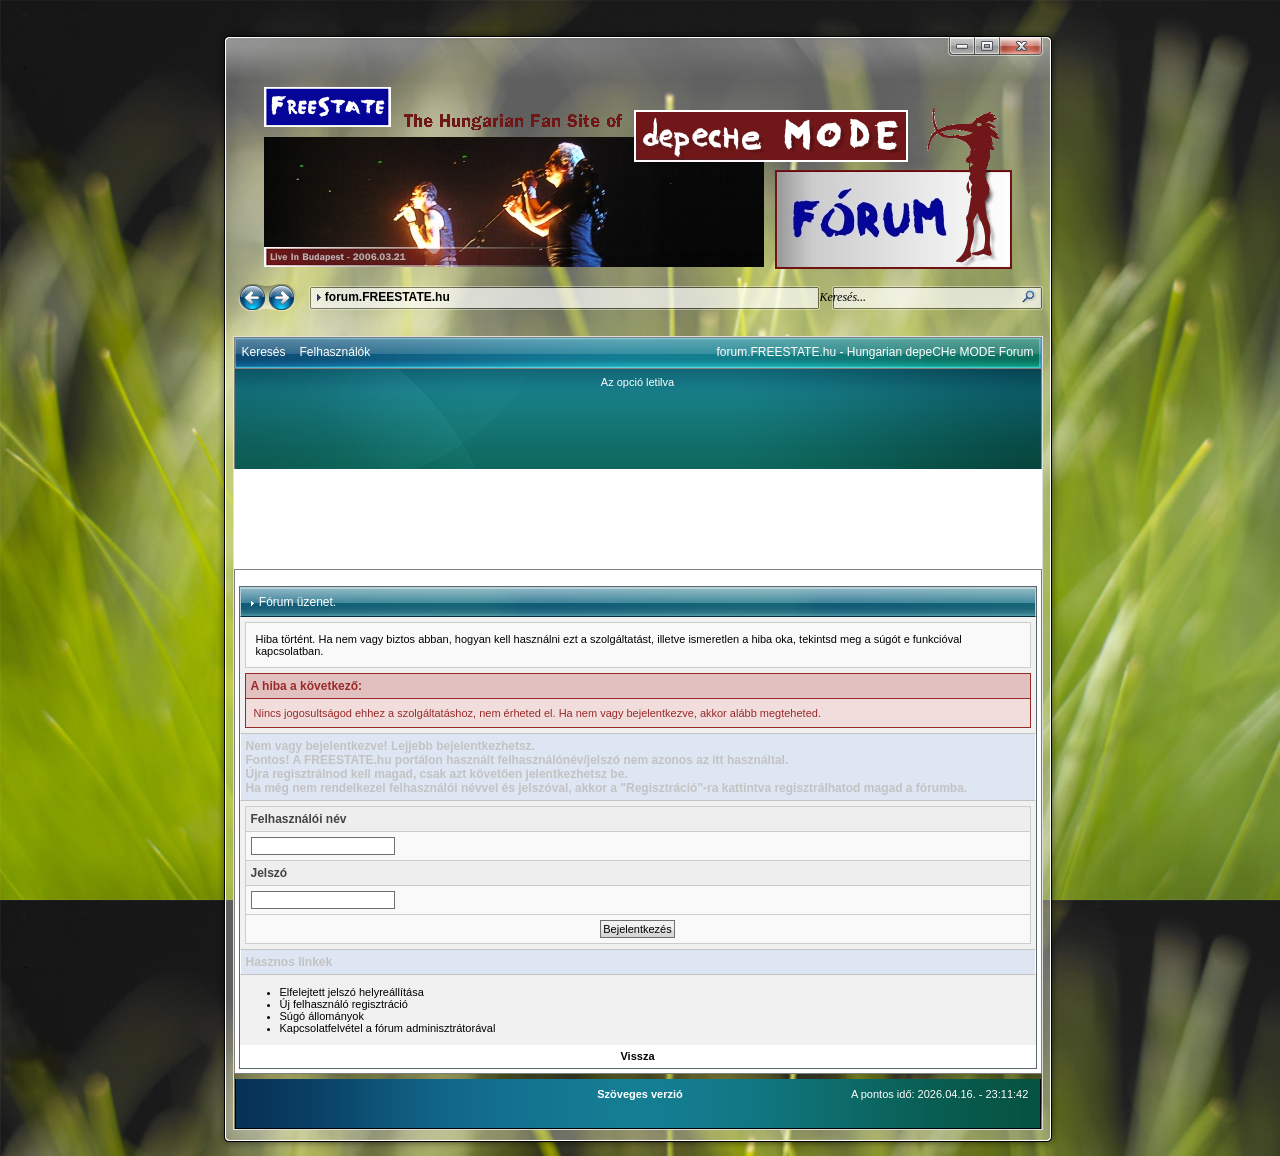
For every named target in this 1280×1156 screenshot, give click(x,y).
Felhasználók (335, 352)
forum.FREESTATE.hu (387, 297)
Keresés (264, 352)
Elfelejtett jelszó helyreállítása (352, 992)
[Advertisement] (638, 519)
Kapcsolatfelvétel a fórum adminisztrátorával (388, 1028)
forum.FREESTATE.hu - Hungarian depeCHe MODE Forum (875, 352)
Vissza (637, 1056)
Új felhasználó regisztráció (344, 1004)
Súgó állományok (322, 1016)
